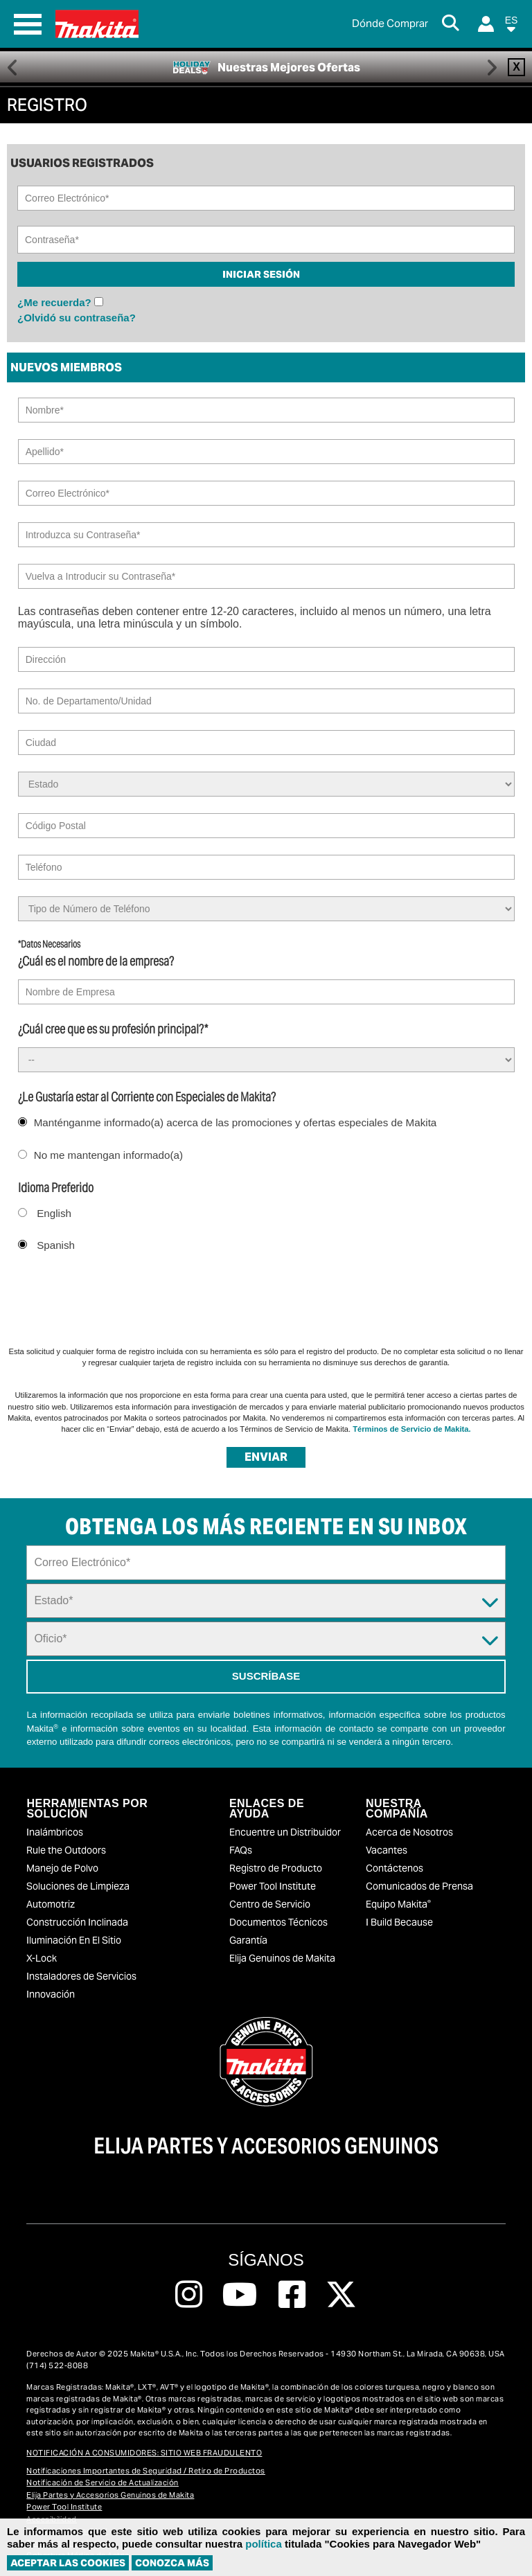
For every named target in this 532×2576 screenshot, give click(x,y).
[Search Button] (453, 24)
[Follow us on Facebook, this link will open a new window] (291, 2295)
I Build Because (399, 1922)
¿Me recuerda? (54, 302)
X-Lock (41, 1958)
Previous (12, 67)
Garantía (248, 1940)
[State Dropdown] (265, 1600)
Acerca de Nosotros (409, 1832)
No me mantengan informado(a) (108, 1155)
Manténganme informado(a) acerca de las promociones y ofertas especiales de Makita (235, 1122)
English (54, 1213)
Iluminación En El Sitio (73, 1940)
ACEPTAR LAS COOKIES (67, 2563)
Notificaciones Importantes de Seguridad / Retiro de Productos (145, 2471)
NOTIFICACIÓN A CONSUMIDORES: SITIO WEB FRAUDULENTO (144, 2453)
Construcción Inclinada (77, 1922)
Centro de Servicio (269, 1904)
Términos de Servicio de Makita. (411, 1429)
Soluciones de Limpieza (78, 1886)
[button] (511, 26)
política (263, 2544)
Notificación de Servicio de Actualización (102, 2482)
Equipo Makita (398, 1904)
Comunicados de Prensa (419, 1886)
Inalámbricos (54, 1832)
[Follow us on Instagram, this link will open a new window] (188, 2295)
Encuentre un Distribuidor (285, 1832)
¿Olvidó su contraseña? (76, 317)
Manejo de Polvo (62, 1868)
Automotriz (50, 1904)
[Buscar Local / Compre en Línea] (390, 24)
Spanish (56, 1245)
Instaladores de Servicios (81, 1976)
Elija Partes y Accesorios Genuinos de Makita (110, 2495)
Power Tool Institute (272, 1886)
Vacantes (386, 1850)
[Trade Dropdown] (265, 1639)
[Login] (486, 24)
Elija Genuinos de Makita (282, 1958)
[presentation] (112, 1297)
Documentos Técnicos (278, 1922)
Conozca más (172, 2563)
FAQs (240, 1850)
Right (491, 67)
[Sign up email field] (265, 1562)
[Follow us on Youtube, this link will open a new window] (240, 2295)
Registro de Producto (275, 1868)
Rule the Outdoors (66, 1850)
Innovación (50, 1994)
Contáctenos (394, 1868)
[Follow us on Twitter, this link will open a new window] (341, 2295)
